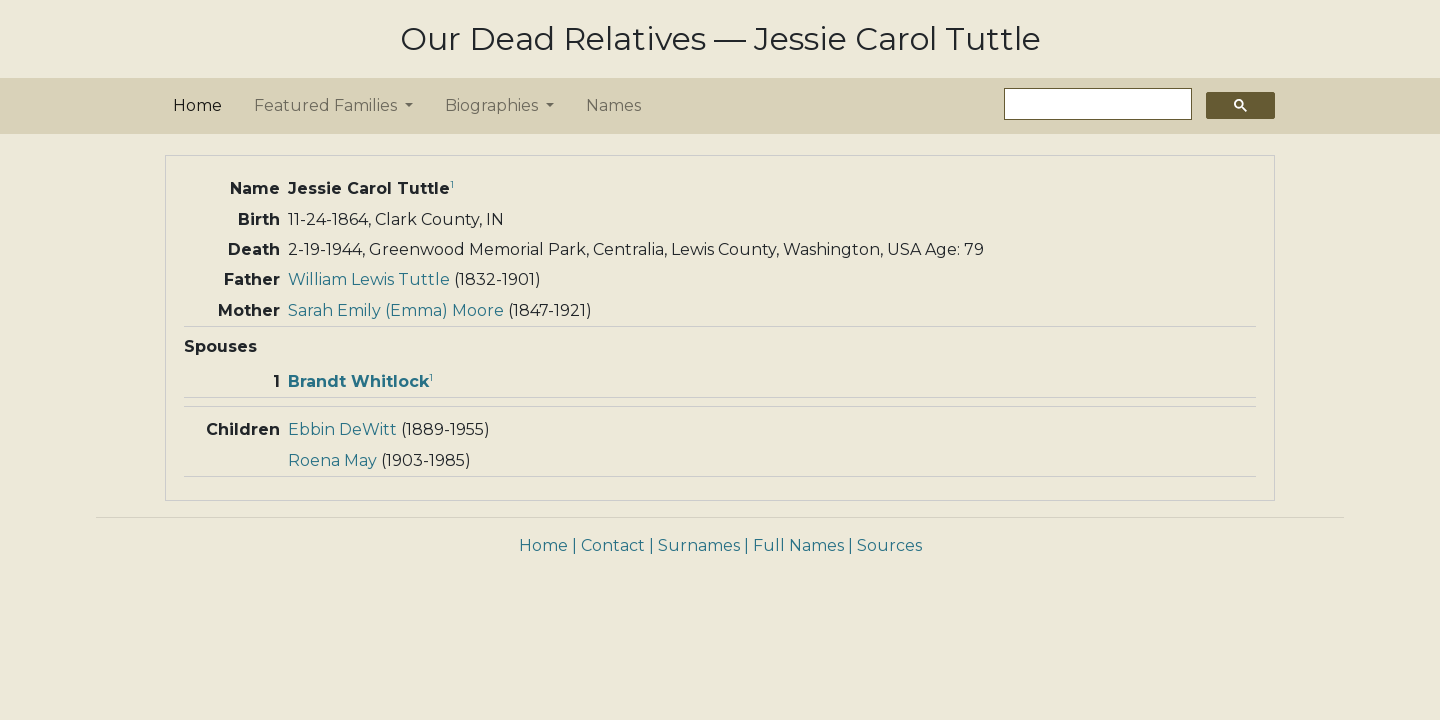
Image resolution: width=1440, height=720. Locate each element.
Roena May (332, 460)
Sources (889, 545)
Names (613, 105)
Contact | (617, 545)
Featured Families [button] (327, 105)
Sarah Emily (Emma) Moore (396, 310)
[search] (1096, 104)
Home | (548, 545)
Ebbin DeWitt (342, 429)
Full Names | (803, 545)
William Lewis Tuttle (369, 279)
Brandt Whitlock (358, 381)
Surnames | (703, 545)
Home (201, 104)
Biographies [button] (493, 105)
